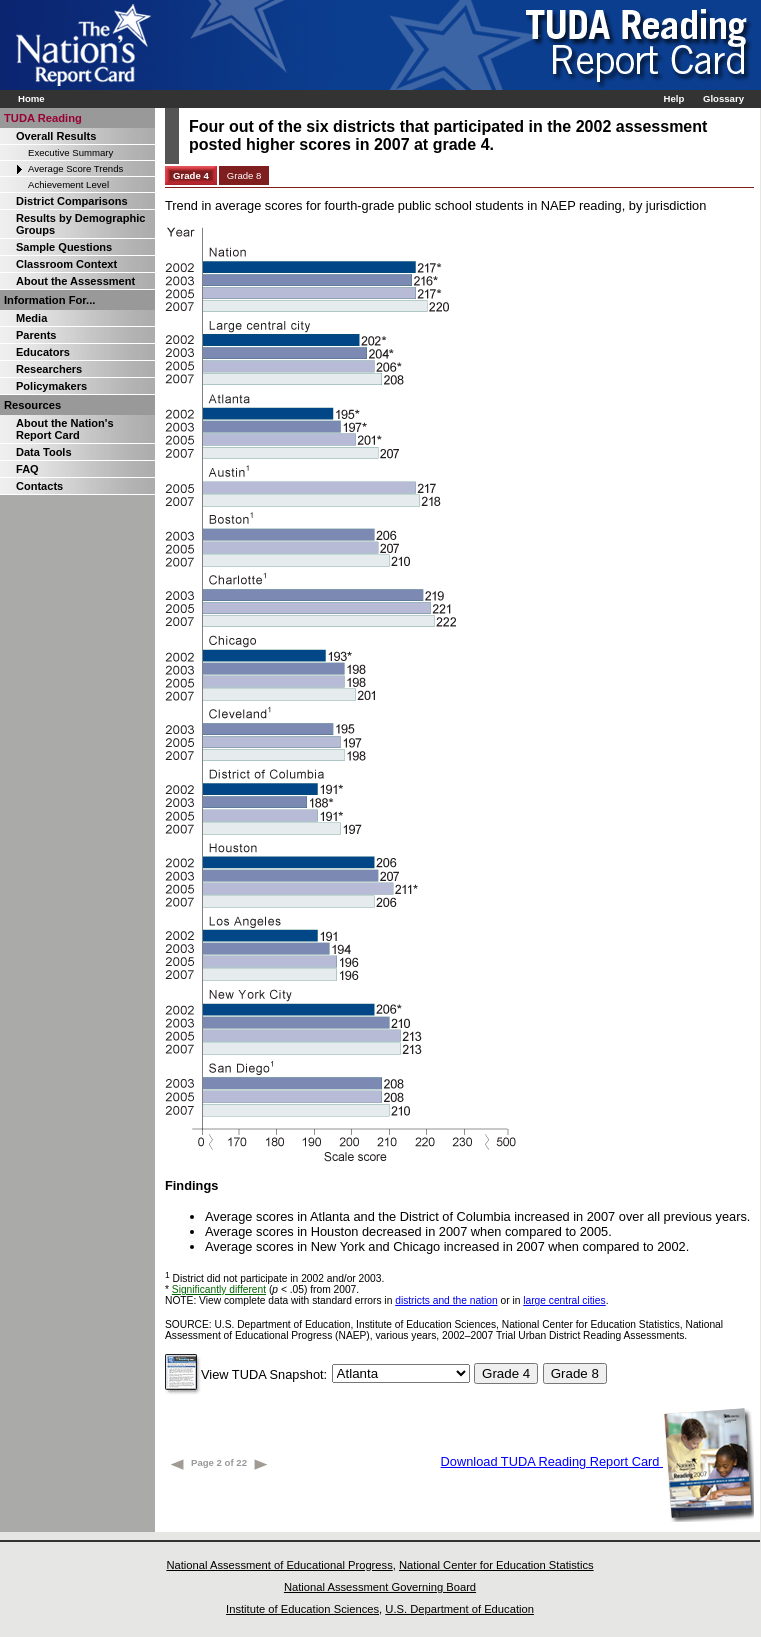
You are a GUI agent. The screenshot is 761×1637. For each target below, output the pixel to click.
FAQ (27, 469)
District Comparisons (72, 201)
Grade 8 (244, 175)
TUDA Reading (43, 118)
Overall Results (56, 136)
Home (31, 98)
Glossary (723, 98)
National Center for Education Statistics (496, 1565)
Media (31, 318)
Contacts (39, 486)
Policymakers (51, 386)
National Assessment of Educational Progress (279, 1565)
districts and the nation (446, 1300)
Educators (43, 352)
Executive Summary (70, 152)
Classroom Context (66, 264)
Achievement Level (68, 184)
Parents (36, 335)
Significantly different (219, 1289)
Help (673, 98)
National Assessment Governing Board (380, 1587)
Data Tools (44, 452)
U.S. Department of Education (459, 1609)
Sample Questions (64, 247)
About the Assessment (75, 281)
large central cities (564, 1300)
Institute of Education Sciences (302, 1609)
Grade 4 (191, 175)
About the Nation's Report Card (65, 429)
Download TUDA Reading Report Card (597, 1461)
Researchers (49, 369)
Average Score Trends (75, 168)
